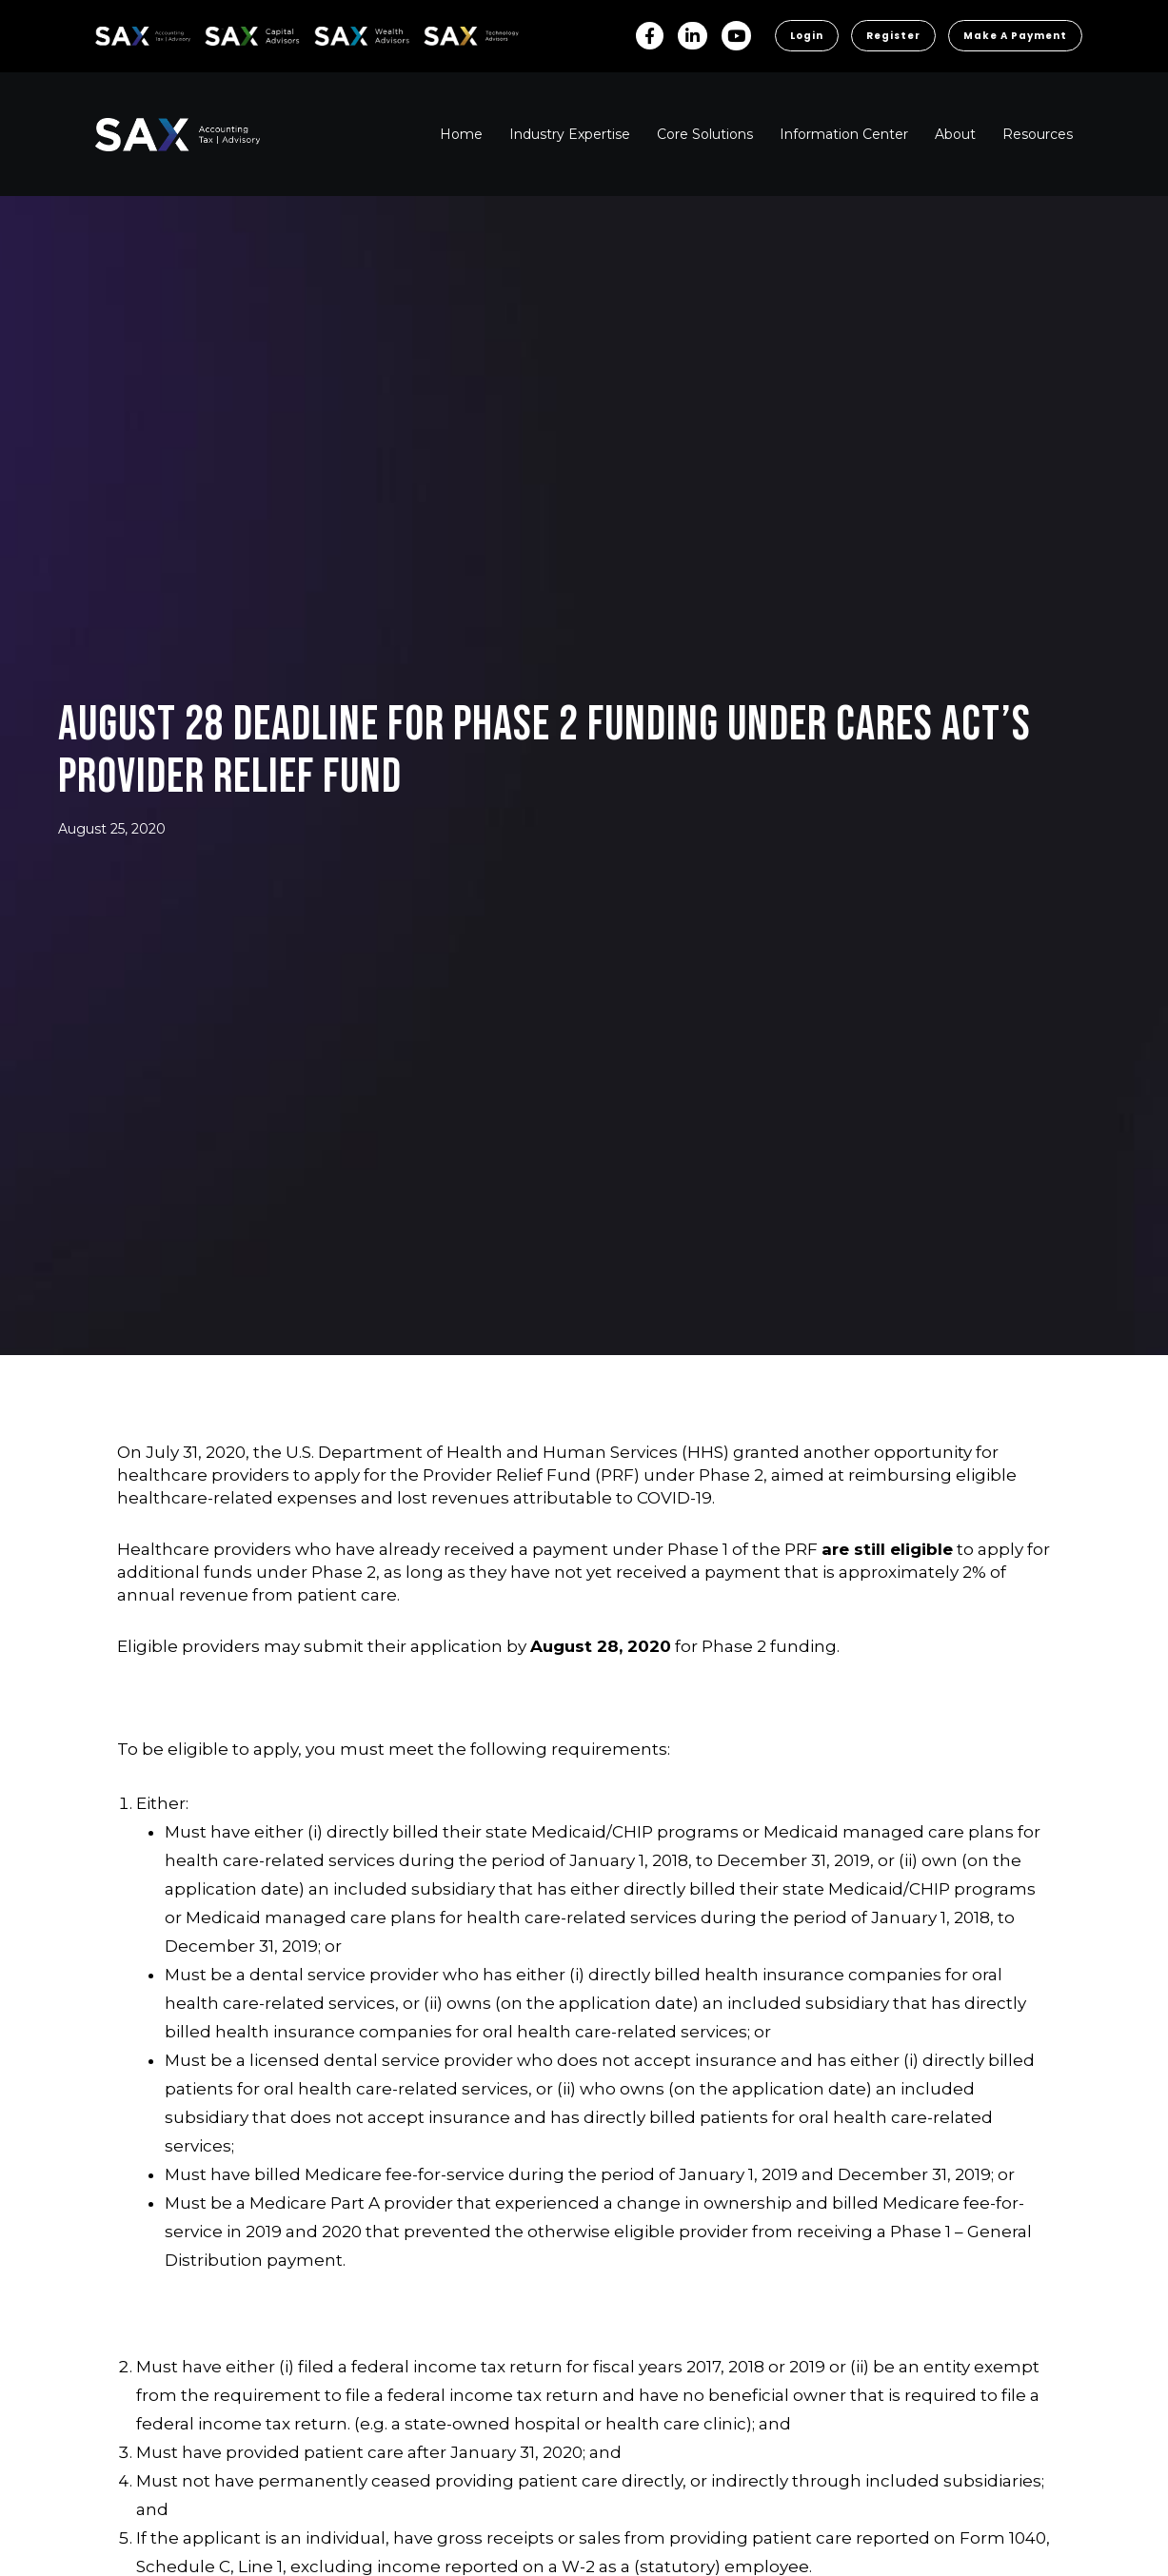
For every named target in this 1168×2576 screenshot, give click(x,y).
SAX (106, 33)
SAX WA (336, 33)
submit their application (403, 1646)
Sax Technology (459, 36)
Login (806, 36)
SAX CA (225, 33)
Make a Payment (1015, 36)
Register (893, 36)
